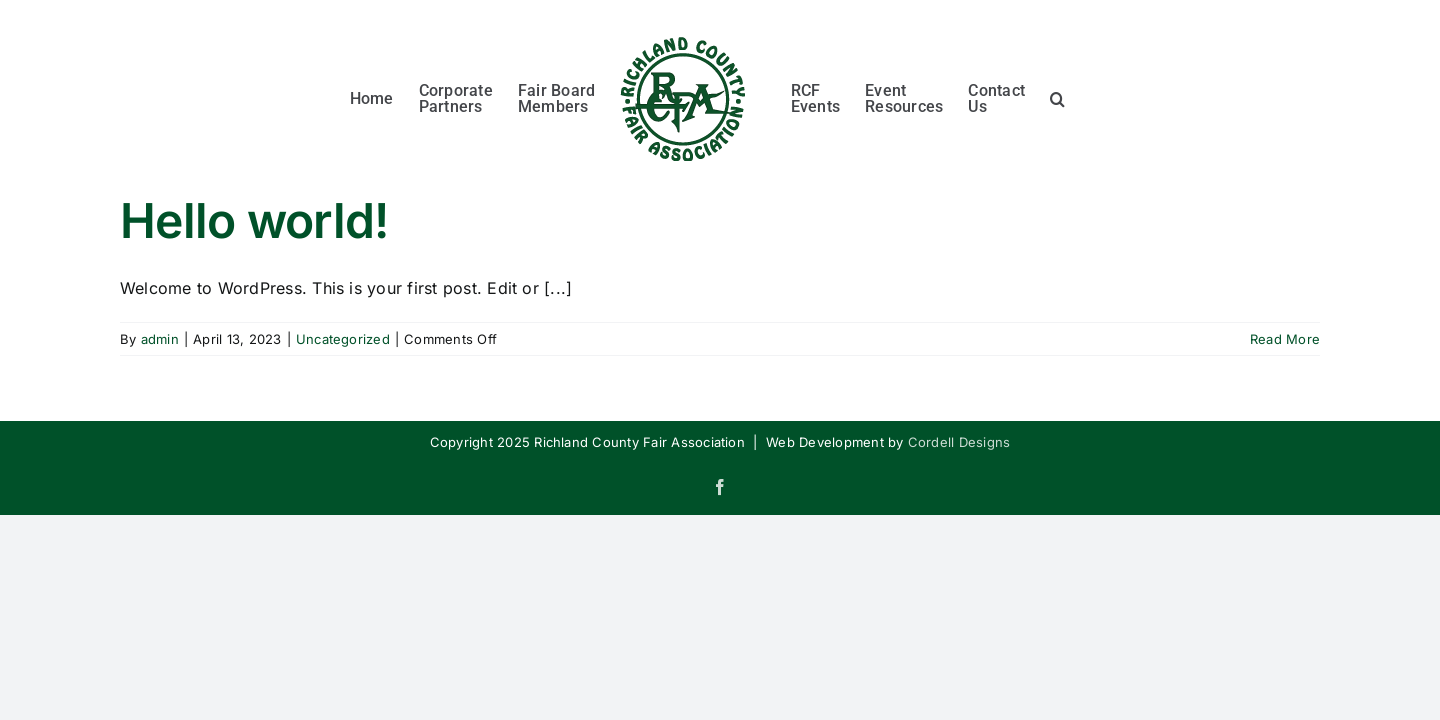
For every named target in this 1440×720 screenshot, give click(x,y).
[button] (1140, 96)
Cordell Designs (959, 442)
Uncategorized (343, 339)
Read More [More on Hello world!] (1285, 339)
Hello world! (254, 220)
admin (160, 339)
